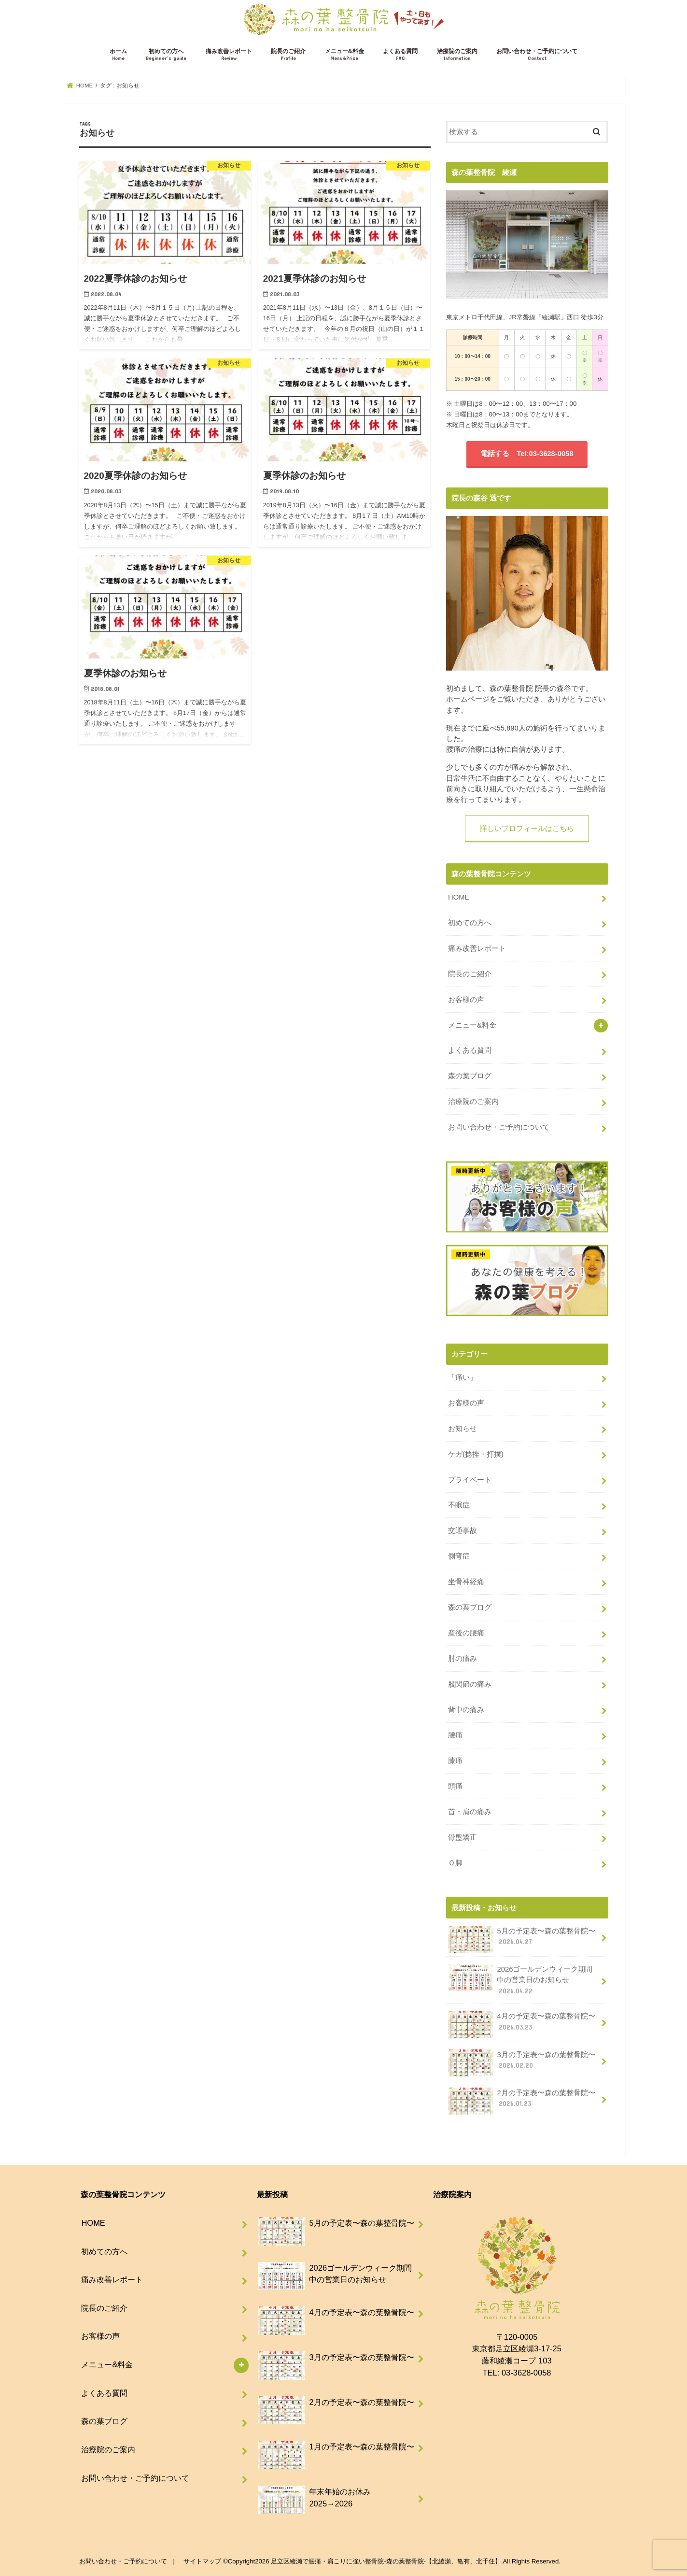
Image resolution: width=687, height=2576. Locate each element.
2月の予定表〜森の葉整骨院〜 (521, 2101)
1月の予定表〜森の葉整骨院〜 (336, 2451)
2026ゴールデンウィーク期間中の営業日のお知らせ (520, 1979)
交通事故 (462, 1530)
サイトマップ (202, 2561)
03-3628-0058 (526, 2372)
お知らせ (462, 1428)
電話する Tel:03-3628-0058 (527, 454)
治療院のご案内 (457, 55)
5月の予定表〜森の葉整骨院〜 (521, 1939)
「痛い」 (462, 1377)
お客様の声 (466, 999)
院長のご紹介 (288, 55)
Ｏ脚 (455, 1863)
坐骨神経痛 (466, 1582)
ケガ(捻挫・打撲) (476, 1454)
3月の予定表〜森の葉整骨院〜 (521, 2062)
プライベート (469, 1480)
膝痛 (455, 1760)
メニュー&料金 (344, 55)
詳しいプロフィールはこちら (527, 828)
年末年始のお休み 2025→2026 (314, 2502)
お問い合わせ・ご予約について (536, 55)
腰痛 (455, 1735)
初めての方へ (166, 55)
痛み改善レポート (229, 55)
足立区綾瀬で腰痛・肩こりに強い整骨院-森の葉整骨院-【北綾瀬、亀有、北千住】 (386, 2561)
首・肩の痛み (469, 1812)
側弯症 (459, 1556)
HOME (459, 897)
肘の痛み (462, 1658)
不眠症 (459, 1505)
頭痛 (455, 1786)
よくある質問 (400, 55)
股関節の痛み (469, 1684)
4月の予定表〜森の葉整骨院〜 (521, 2024)
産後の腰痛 (466, 1633)
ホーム (118, 55)
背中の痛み (466, 1710)
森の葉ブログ (469, 1076)
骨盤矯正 (462, 1837)
